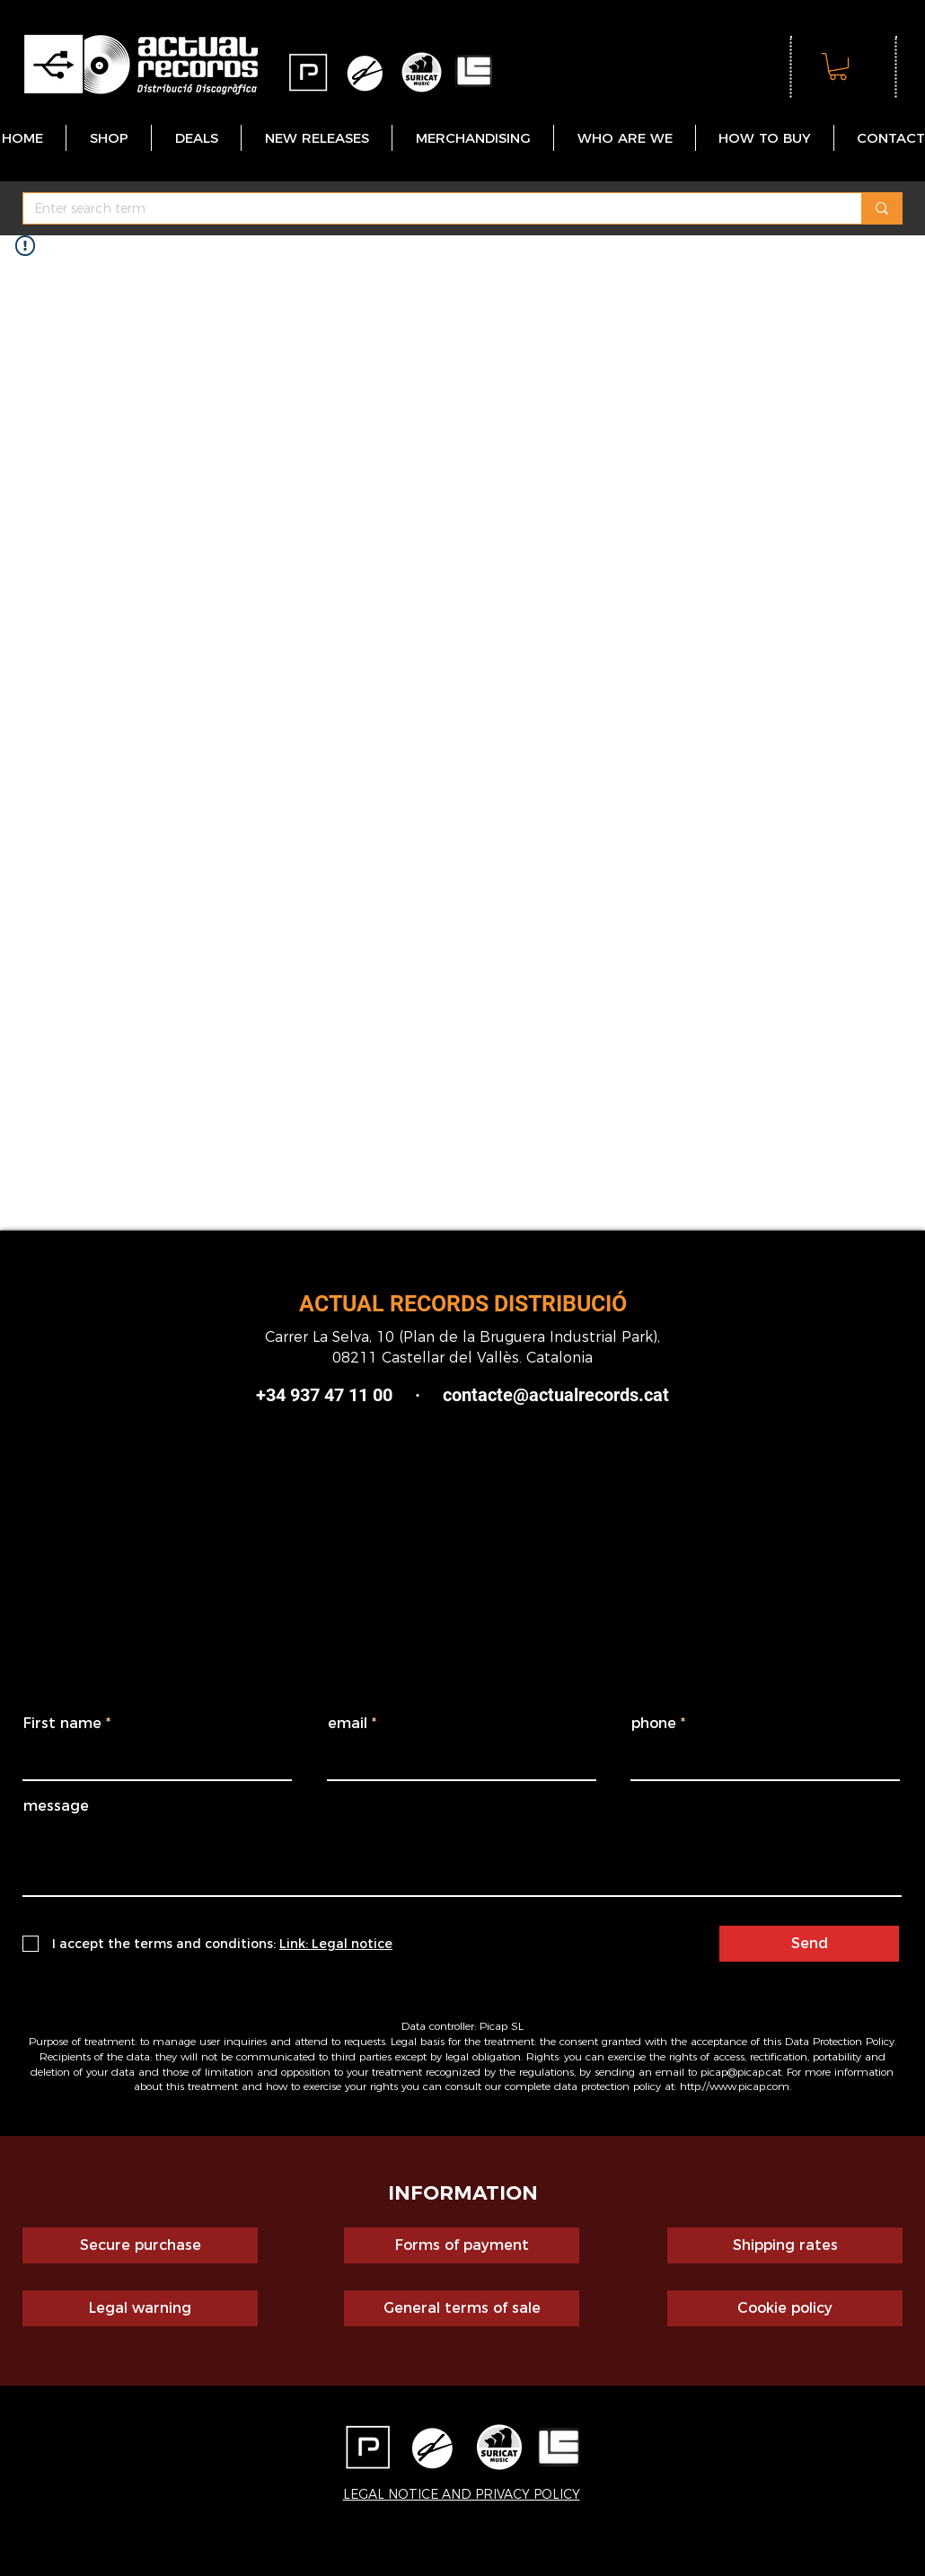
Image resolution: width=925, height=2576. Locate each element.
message (56, 1806)
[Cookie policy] (785, 2308)
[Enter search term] (429, 209)
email (347, 1723)
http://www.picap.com (734, 2086)
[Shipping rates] (785, 2245)
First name (62, 1723)
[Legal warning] (140, 2308)
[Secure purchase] (140, 2245)
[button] (838, 66)
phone (653, 1723)
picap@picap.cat (740, 2071)
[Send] (809, 1944)
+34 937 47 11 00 (324, 1395)
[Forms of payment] (461, 2245)
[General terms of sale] (461, 2308)
